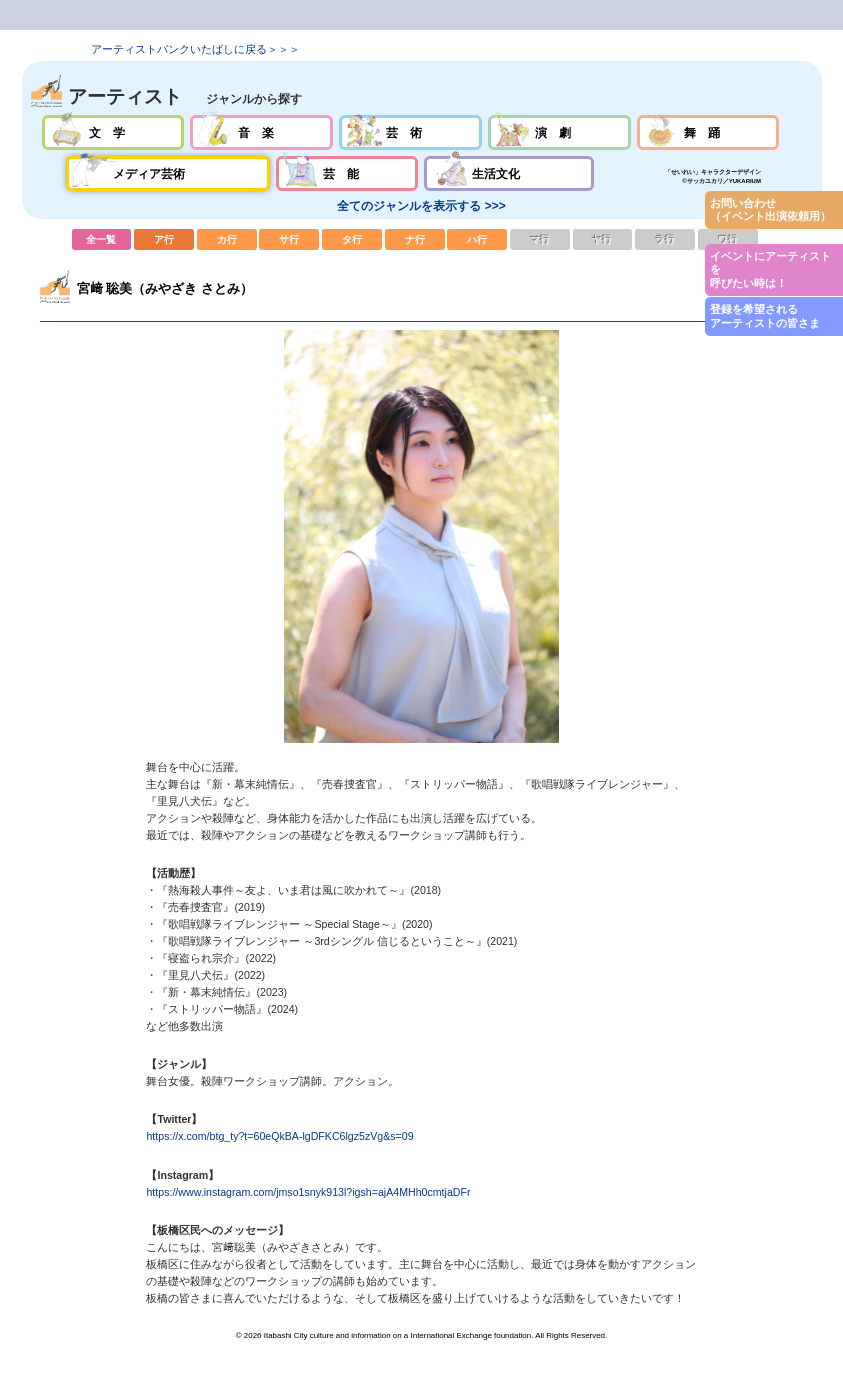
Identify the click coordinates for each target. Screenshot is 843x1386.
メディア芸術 (168, 173)
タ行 (352, 239)
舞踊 (708, 132)
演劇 (559, 132)
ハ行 (477, 239)
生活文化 (508, 173)
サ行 (289, 239)
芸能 (347, 173)
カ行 (227, 239)
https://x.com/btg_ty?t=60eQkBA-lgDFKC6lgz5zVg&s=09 (279, 1136)
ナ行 (415, 239)
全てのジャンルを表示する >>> (421, 206)
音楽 (261, 132)
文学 (113, 132)
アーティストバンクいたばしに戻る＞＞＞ (195, 49)
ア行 (164, 239)
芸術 (410, 132)
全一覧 (102, 239)
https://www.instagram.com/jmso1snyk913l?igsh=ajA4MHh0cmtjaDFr (308, 1192)
